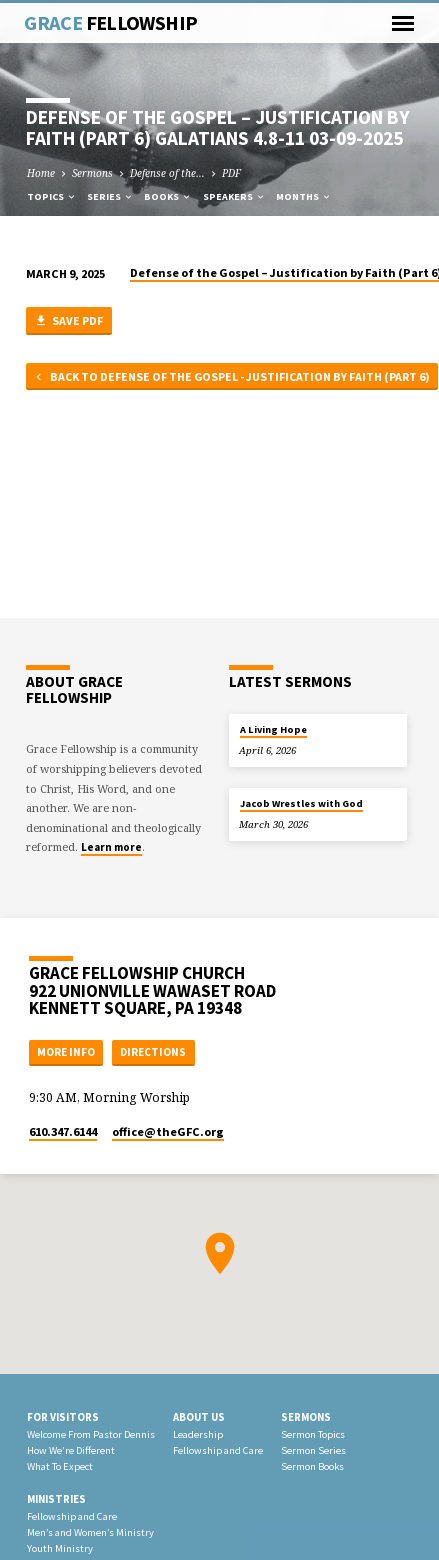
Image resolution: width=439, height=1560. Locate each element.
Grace (110, 23)
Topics (52, 196)
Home (41, 173)
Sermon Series (313, 1450)
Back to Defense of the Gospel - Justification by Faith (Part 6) (231, 377)
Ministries (56, 1499)
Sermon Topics (313, 1434)
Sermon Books (312, 1466)
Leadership (198, 1434)
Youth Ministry (60, 1548)
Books (168, 196)
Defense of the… (167, 173)
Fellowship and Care (218, 1450)
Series (110, 196)
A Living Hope (273, 729)
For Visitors (63, 1417)
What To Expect (60, 1466)
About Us (199, 1417)
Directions (153, 1052)
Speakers (234, 196)
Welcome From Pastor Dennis (91, 1434)
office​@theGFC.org (168, 1131)
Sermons (92, 173)
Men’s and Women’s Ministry (90, 1532)
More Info (66, 1052)
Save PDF (68, 321)
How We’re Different (71, 1450)
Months (304, 196)
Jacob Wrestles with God (301, 803)
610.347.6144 (63, 1131)
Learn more (111, 847)
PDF (231, 173)
